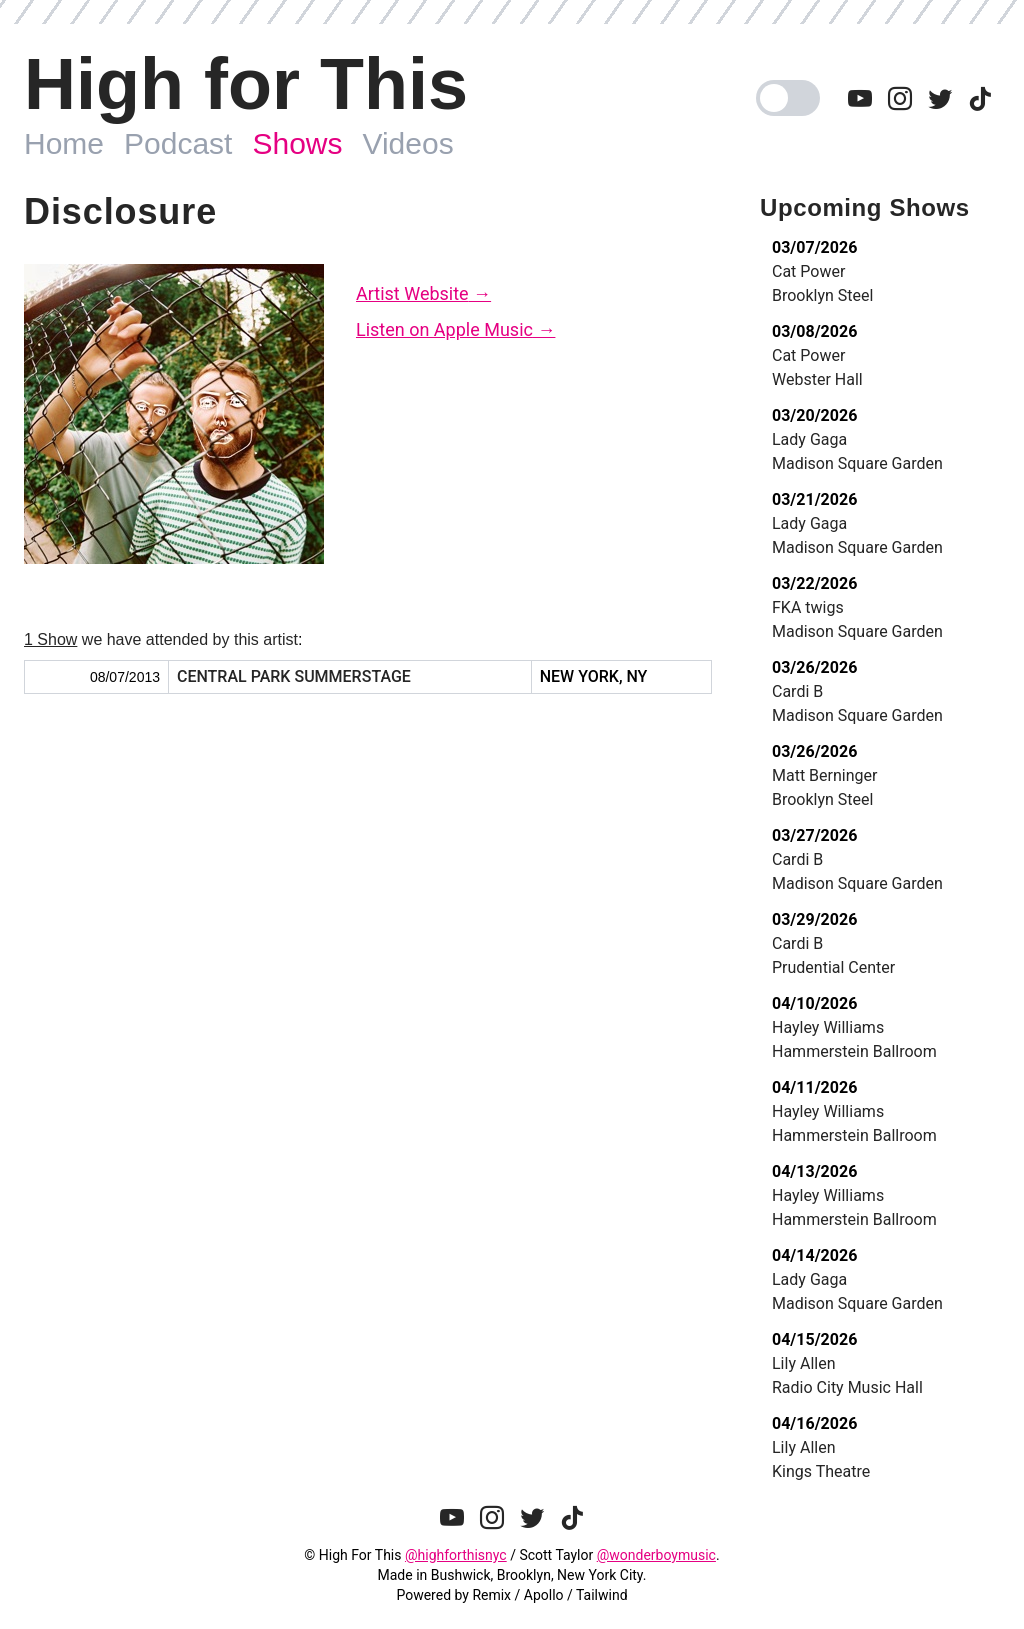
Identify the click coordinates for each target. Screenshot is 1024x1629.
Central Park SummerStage (294, 676)
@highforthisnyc (456, 1555)
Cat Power (808, 271)
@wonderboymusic (656, 1555)
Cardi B (797, 691)
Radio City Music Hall (847, 1387)
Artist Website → (423, 293)
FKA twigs (808, 607)
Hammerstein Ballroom (854, 1051)
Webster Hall (817, 379)
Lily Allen (803, 1363)
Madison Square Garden (857, 463)
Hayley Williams (828, 1027)
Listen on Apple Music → (455, 329)
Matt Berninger (824, 775)
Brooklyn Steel (822, 295)
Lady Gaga (809, 439)
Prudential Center (833, 967)
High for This (246, 84)
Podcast (178, 143)
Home (64, 143)
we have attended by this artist (161, 639)
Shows (297, 143)
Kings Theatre (821, 1471)
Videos (407, 143)
